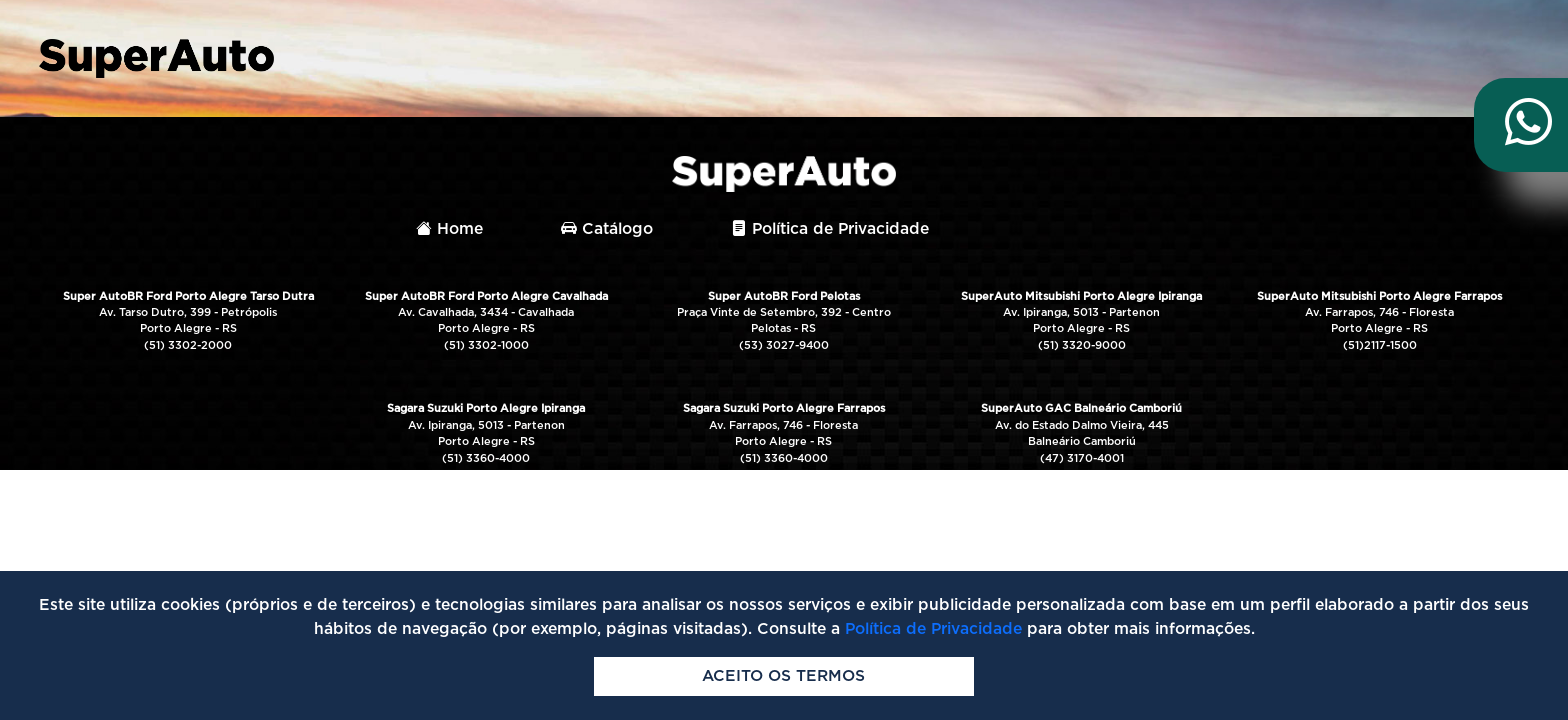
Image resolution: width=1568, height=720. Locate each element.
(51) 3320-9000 (1082, 345)
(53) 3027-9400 (784, 345)
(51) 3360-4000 (486, 458)
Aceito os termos (783, 676)
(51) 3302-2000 (188, 345)
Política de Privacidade (830, 229)
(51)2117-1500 (1380, 345)
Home (449, 229)
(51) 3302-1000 (486, 345)
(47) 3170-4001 (1082, 458)
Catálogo (607, 229)
